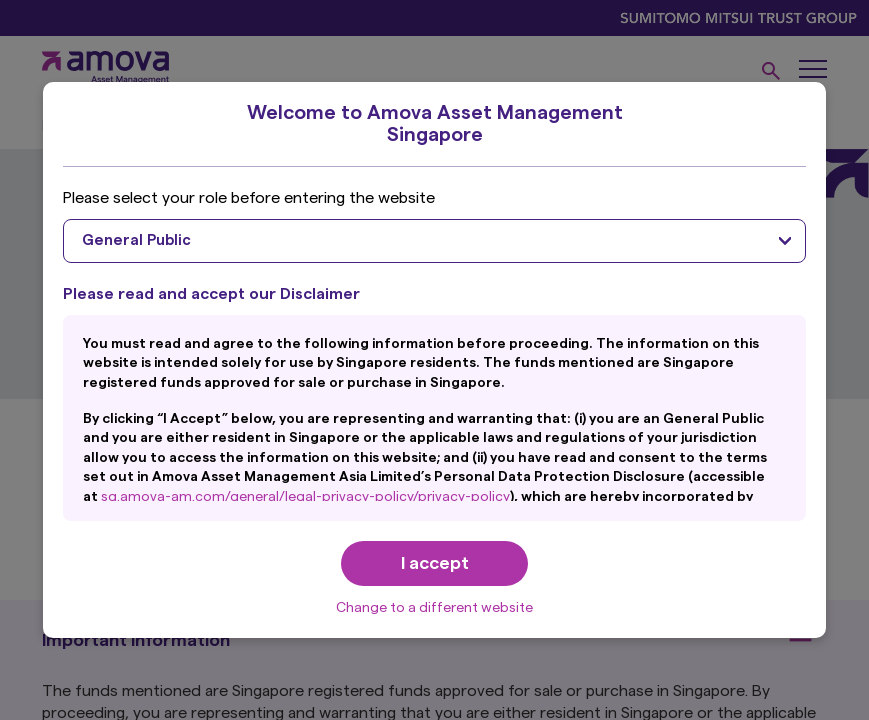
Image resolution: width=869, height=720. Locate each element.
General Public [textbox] (136, 240)
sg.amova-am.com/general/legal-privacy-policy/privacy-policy (305, 497)
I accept (435, 563)
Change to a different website (434, 608)
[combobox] (434, 241)
